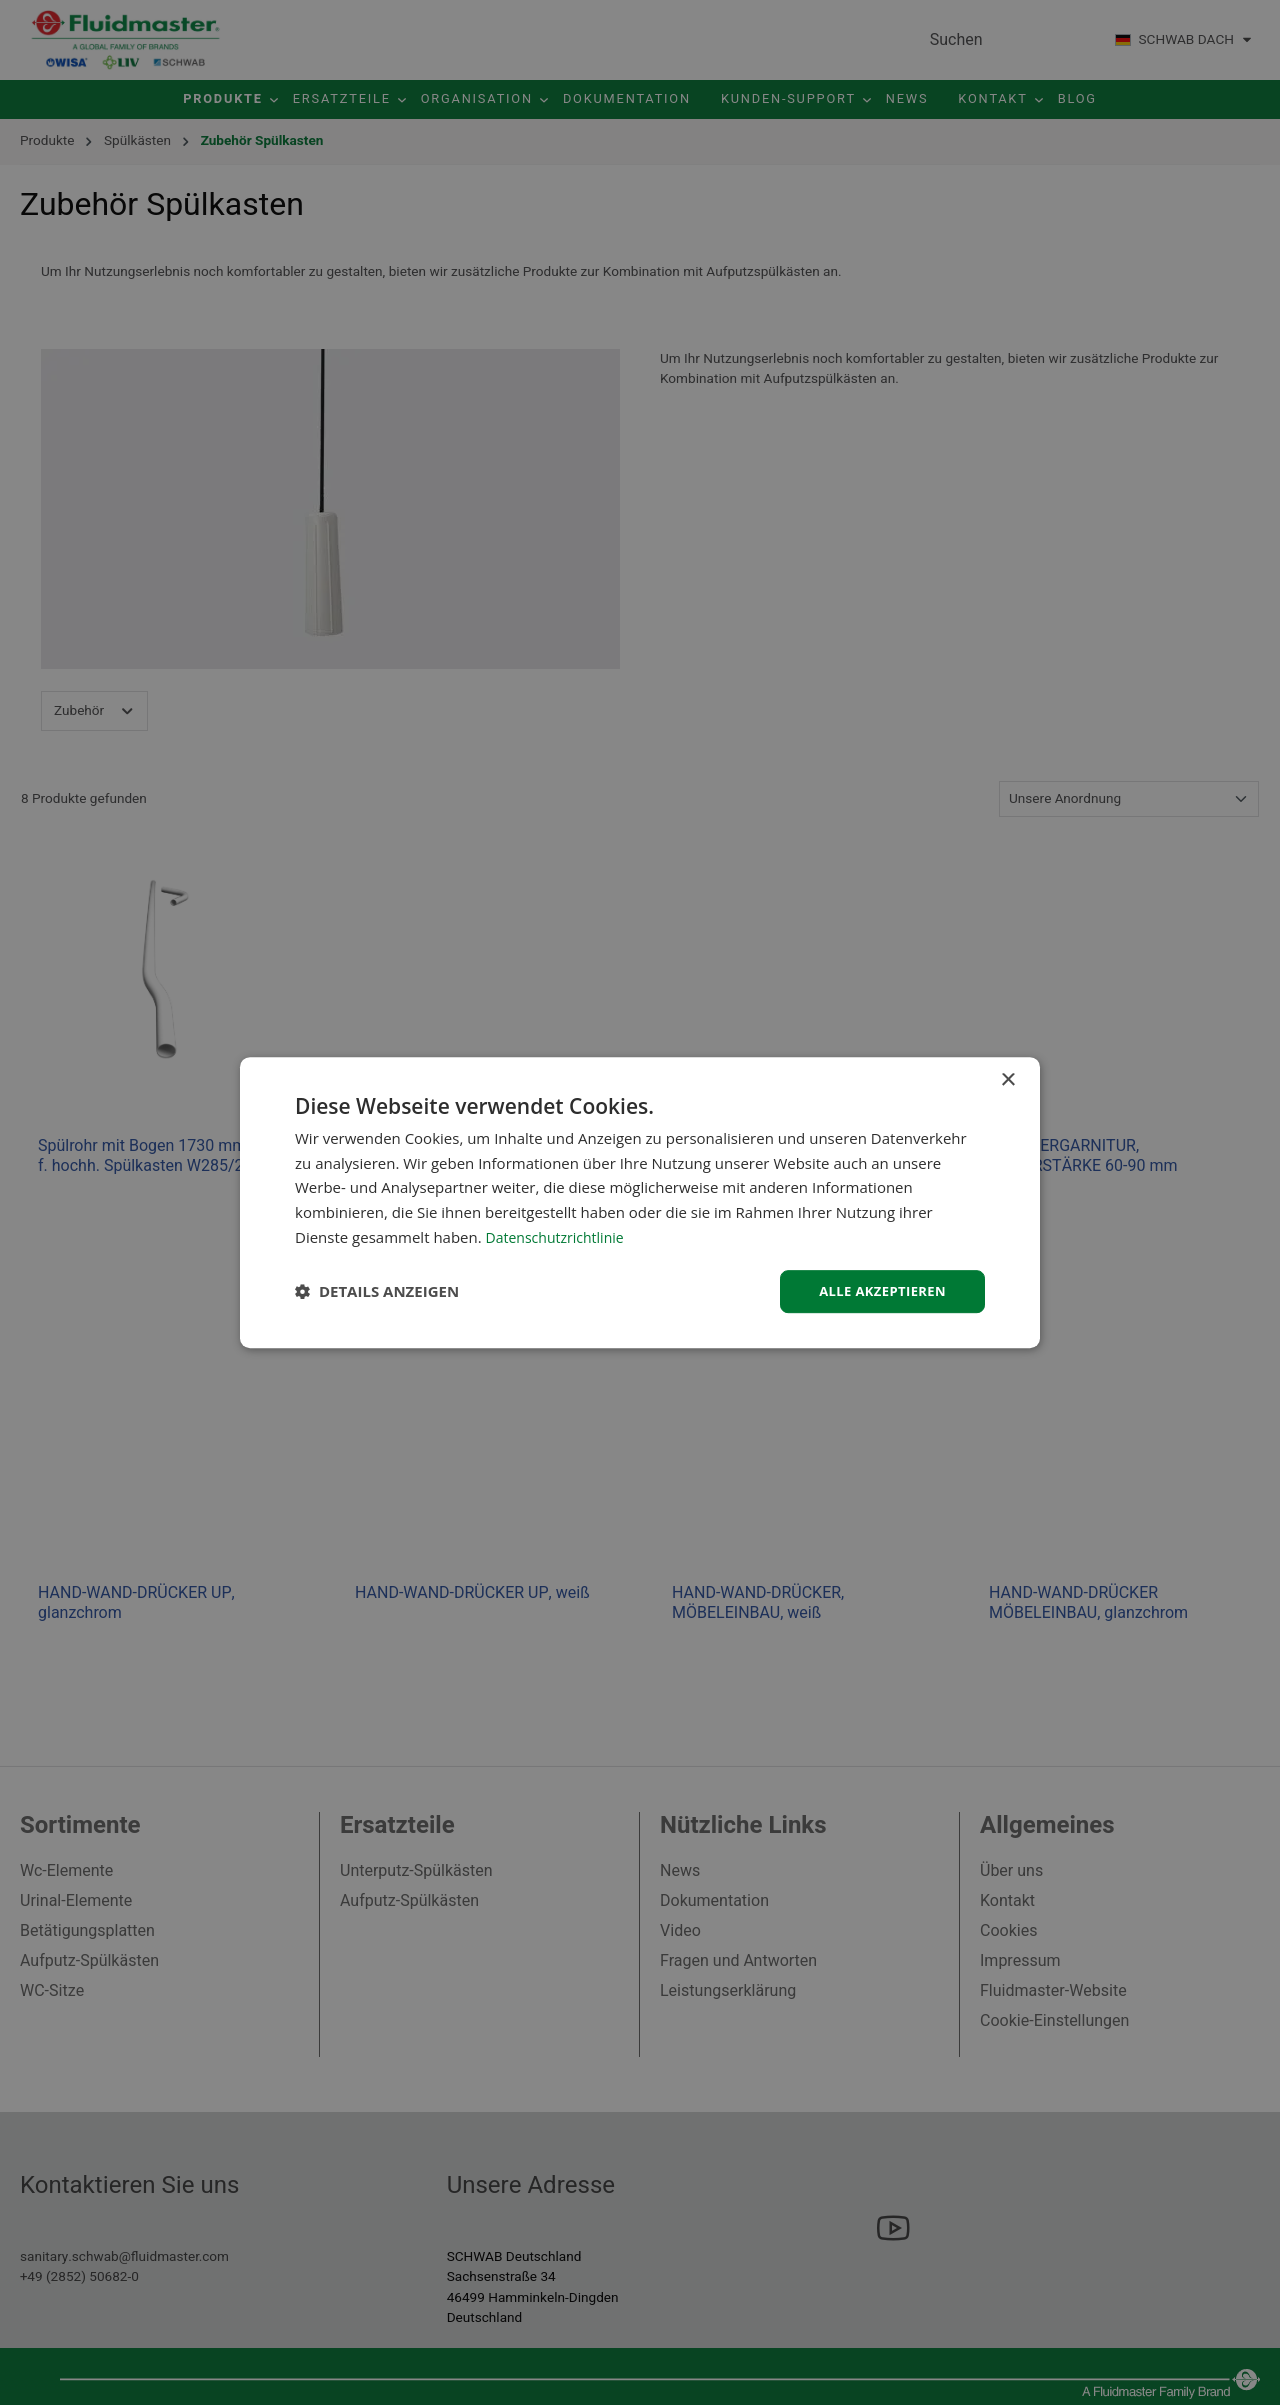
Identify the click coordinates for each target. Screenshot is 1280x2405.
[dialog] (640, 1202)
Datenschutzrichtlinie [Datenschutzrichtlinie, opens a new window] (560, 1235)
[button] (377, 1292)
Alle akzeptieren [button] (878, 1290)
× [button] (1007, 1078)
